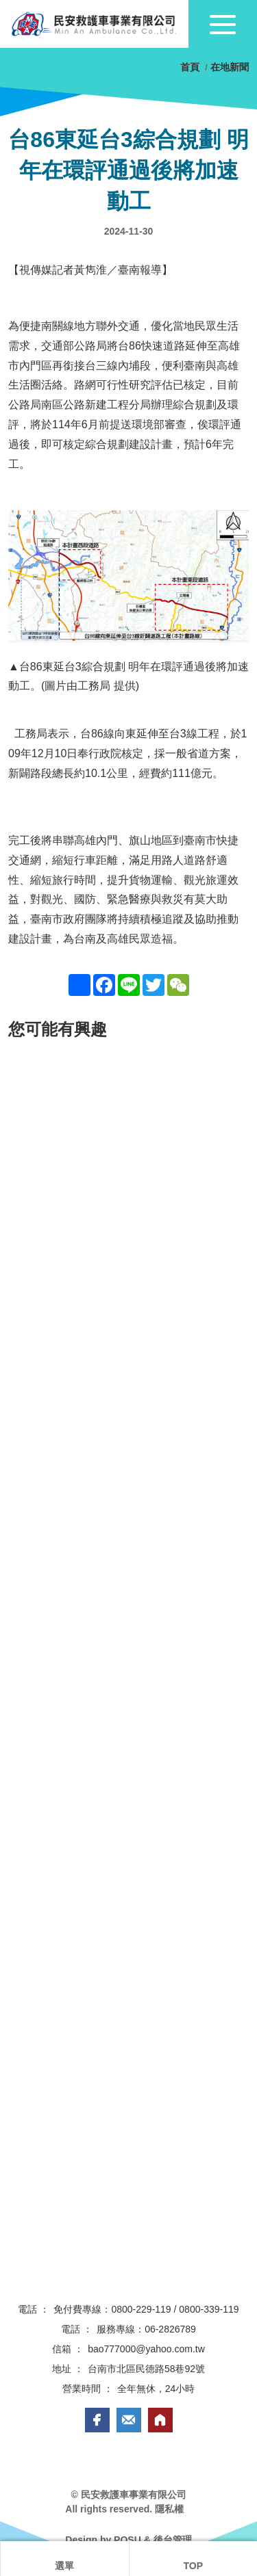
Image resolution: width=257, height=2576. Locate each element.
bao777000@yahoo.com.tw (146, 2348)
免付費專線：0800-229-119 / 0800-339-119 (145, 2309)
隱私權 (169, 2508)
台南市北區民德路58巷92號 (146, 2368)
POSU (127, 2539)
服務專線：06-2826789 (146, 2329)
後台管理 (173, 2539)
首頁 (191, 67)
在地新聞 (229, 67)
